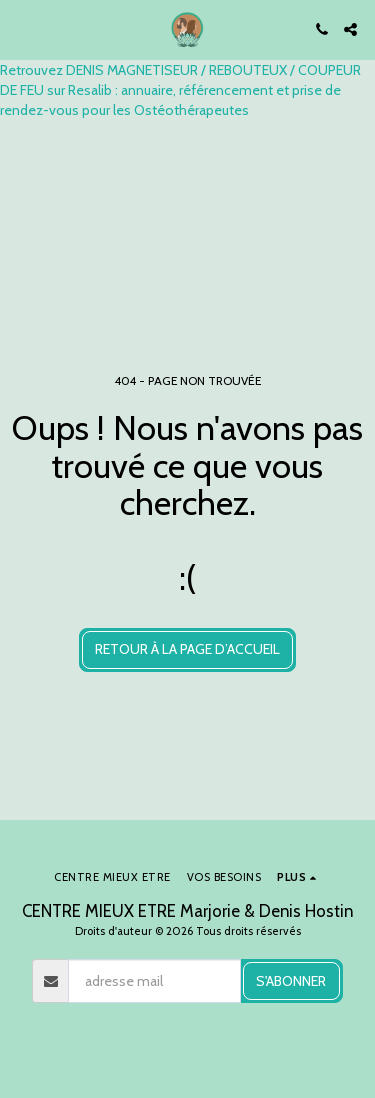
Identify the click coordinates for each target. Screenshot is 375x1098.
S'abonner (291, 981)
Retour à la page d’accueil (187, 649)
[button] (22, 29)
